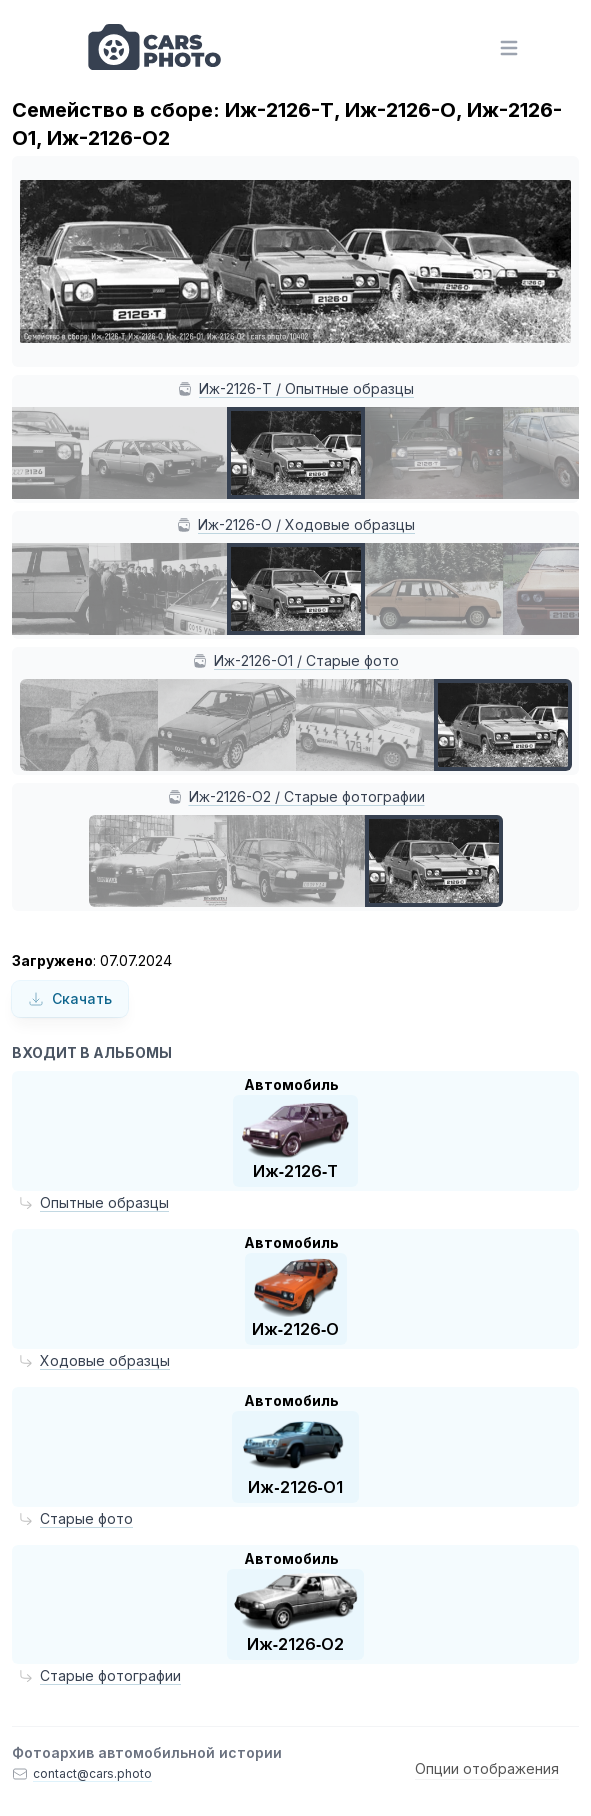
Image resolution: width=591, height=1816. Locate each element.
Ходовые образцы (105, 1360)
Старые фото (86, 1518)
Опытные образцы (104, 1202)
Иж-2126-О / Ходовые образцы (306, 524)
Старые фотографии (110, 1675)
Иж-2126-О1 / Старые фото (306, 660)
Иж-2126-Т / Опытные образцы (306, 388)
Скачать (70, 998)
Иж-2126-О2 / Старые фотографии (307, 796)
